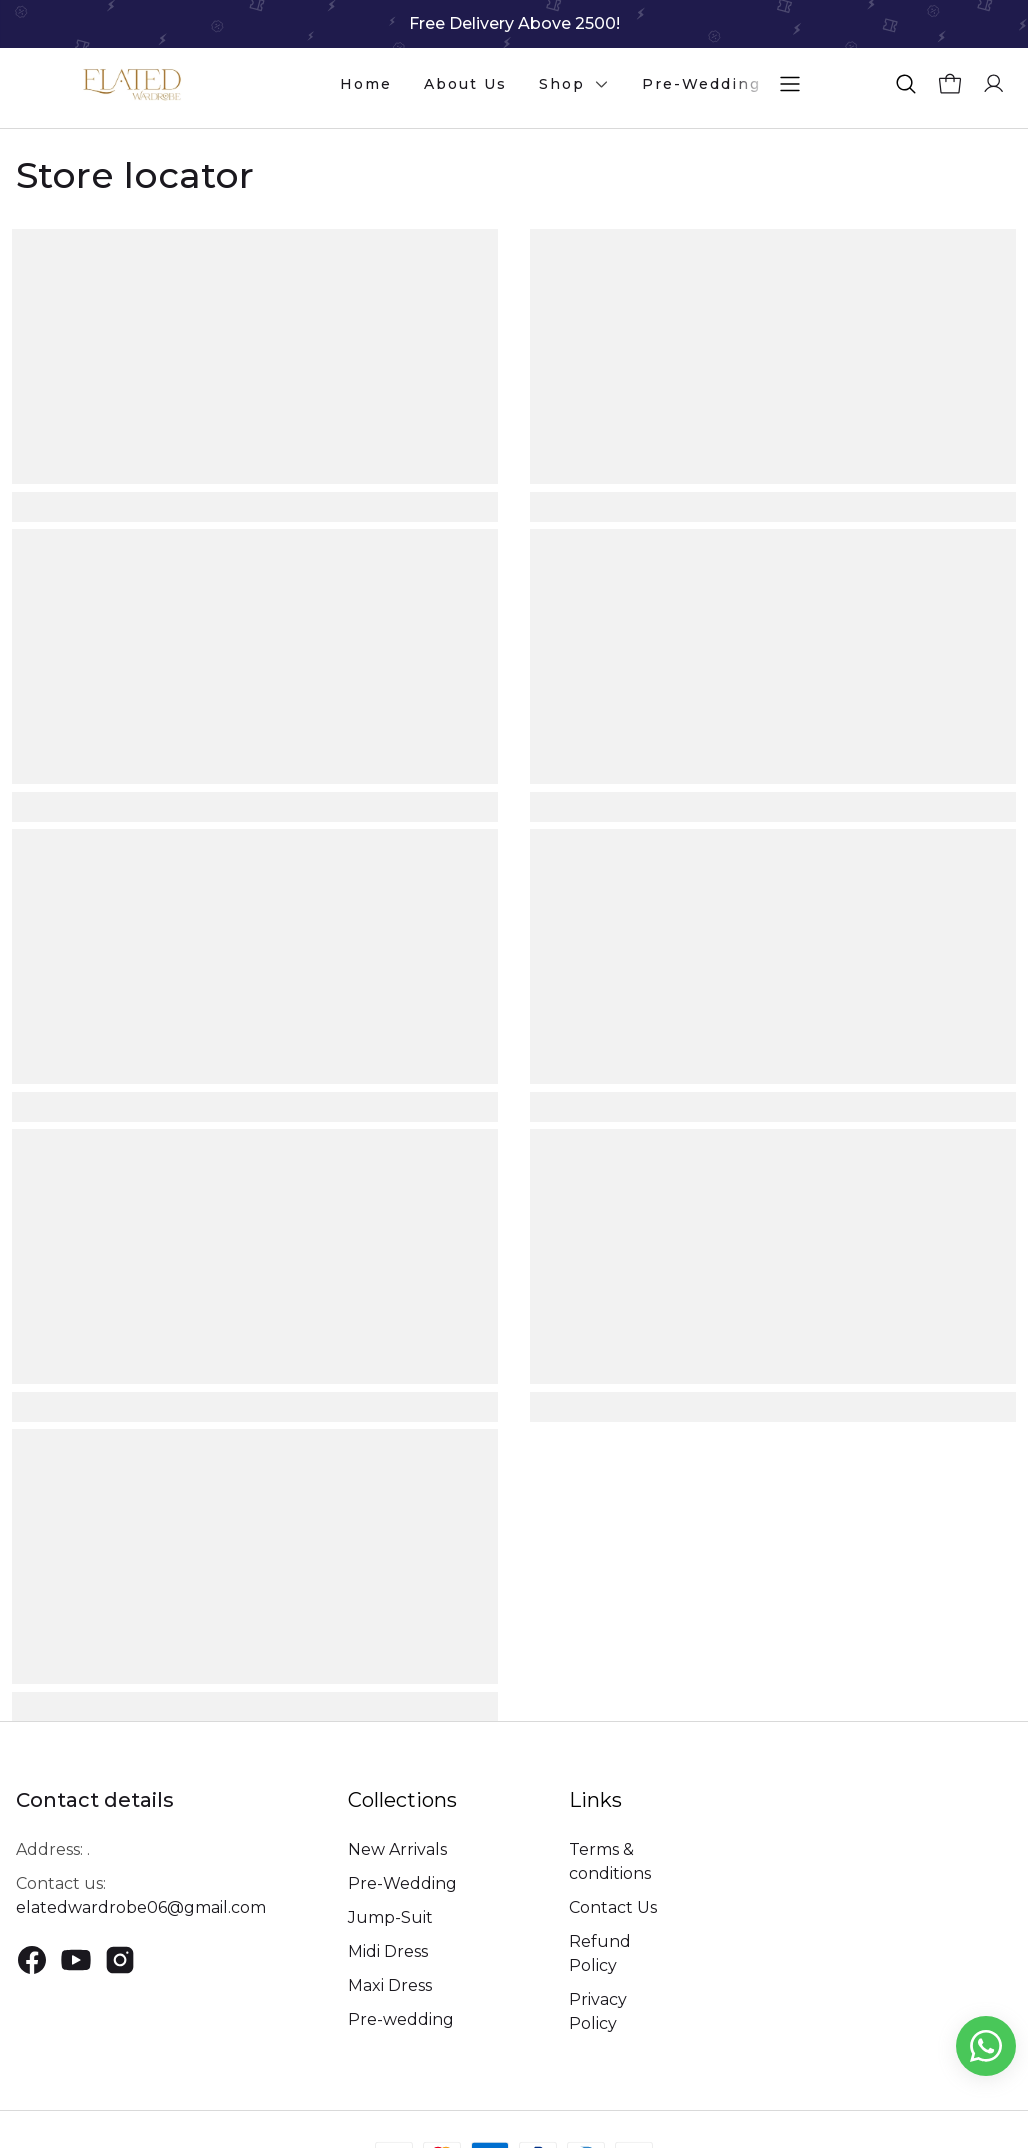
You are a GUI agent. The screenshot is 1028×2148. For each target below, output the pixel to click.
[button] (906, 84)
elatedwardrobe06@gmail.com (141, 1907)
